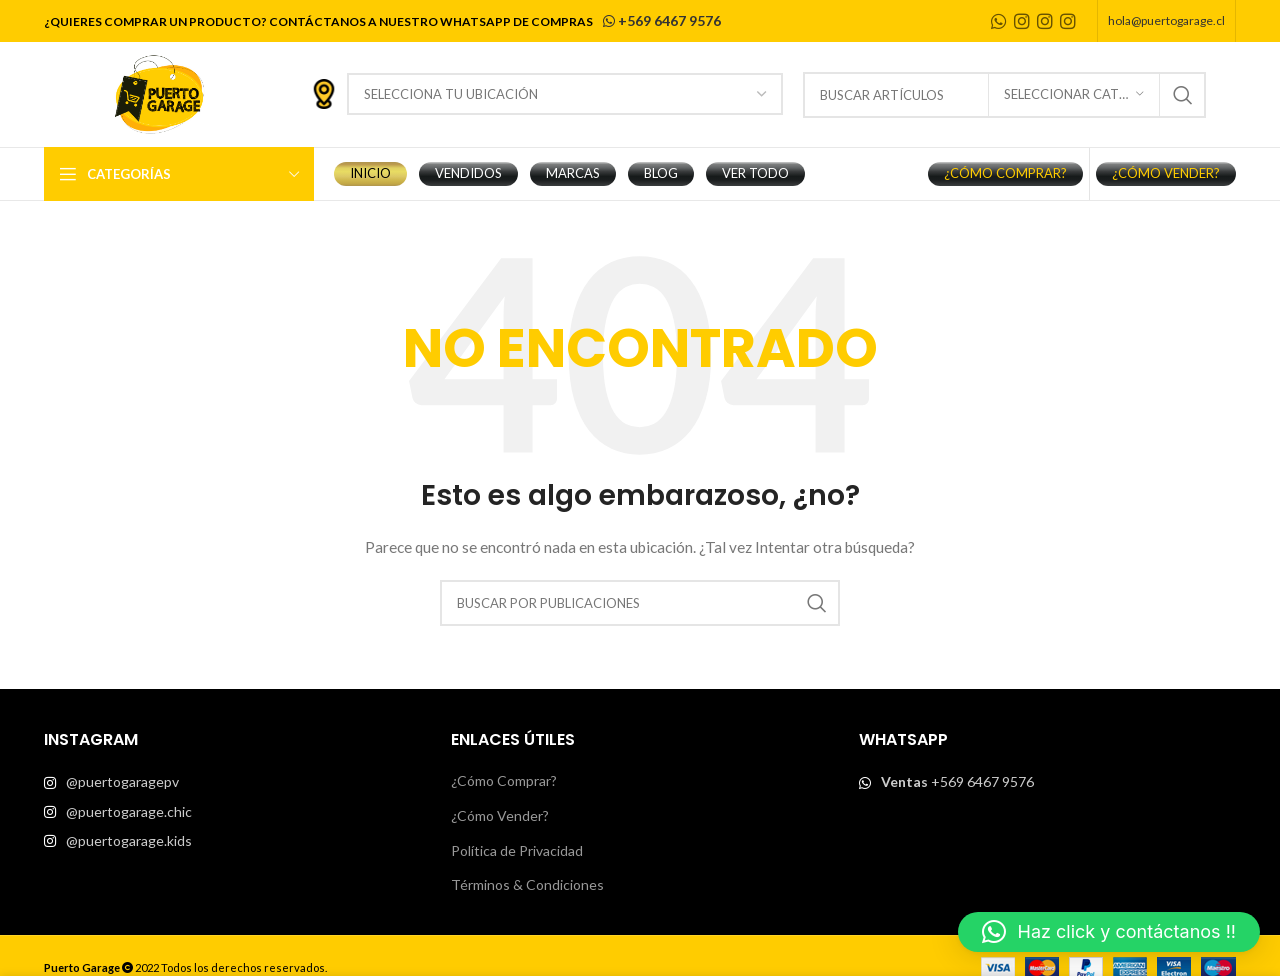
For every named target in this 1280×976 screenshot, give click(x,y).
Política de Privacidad (517, 850)
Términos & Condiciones (527, 884)
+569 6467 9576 (660, 20)
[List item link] (232, 782)
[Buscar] (640, 603)
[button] (1109, 932)
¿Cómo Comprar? (504, 780)
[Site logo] (159, 92)
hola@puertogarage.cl (1166, 20)
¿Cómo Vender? (500, 815)
